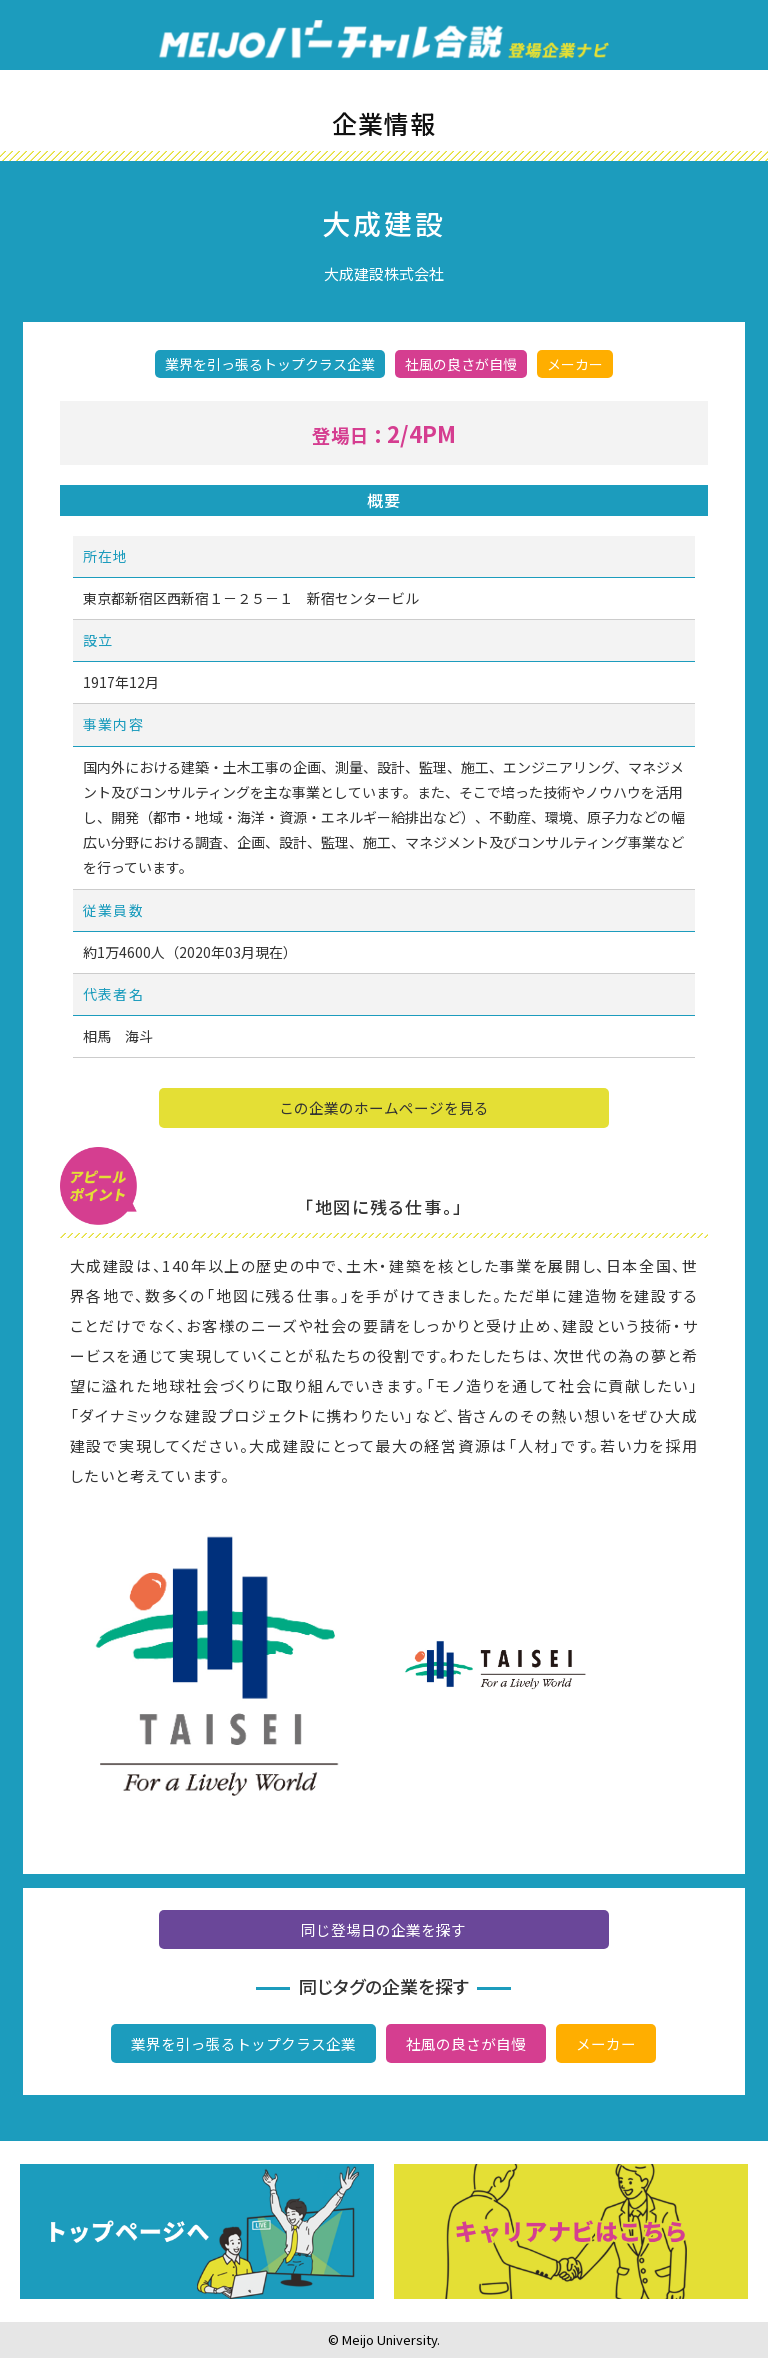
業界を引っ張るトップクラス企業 (243, 2046)
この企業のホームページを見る (384, 1109)
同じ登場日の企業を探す (383, 1932)
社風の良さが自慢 (466, 2046)
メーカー (606, 2046)
